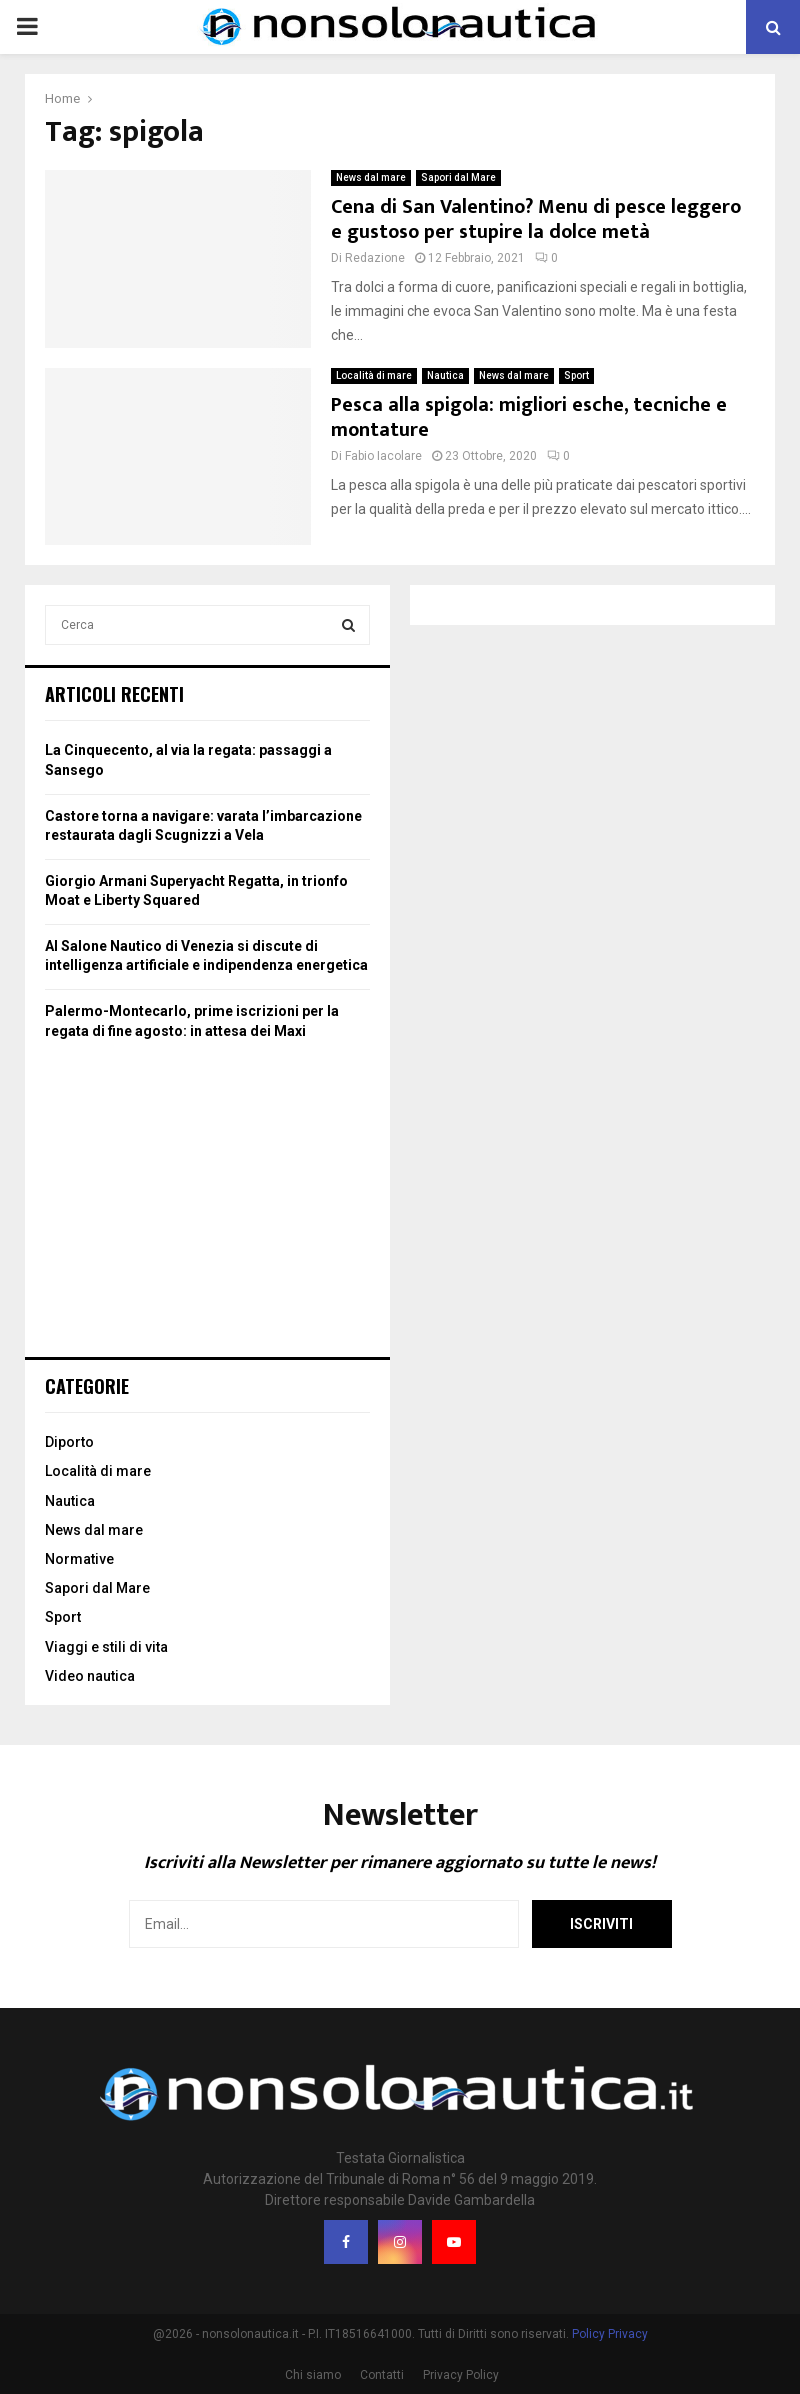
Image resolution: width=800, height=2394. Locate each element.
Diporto (69, 1442)
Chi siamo (313, 2375)
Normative (79, 1559)
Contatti (382, 2375)
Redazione (375, 258)
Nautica (445, 375)
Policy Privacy (610, 2334)
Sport (576, 375)
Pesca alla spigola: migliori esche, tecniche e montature (529, 417)
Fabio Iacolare (383, 456)
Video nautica (90, 1676)
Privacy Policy (461, 2375)
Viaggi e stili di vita (106, 1647)
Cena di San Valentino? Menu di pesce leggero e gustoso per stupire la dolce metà (536, 219)
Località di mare (374, 375)
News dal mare (371, 177)
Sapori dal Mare (458, 177)
